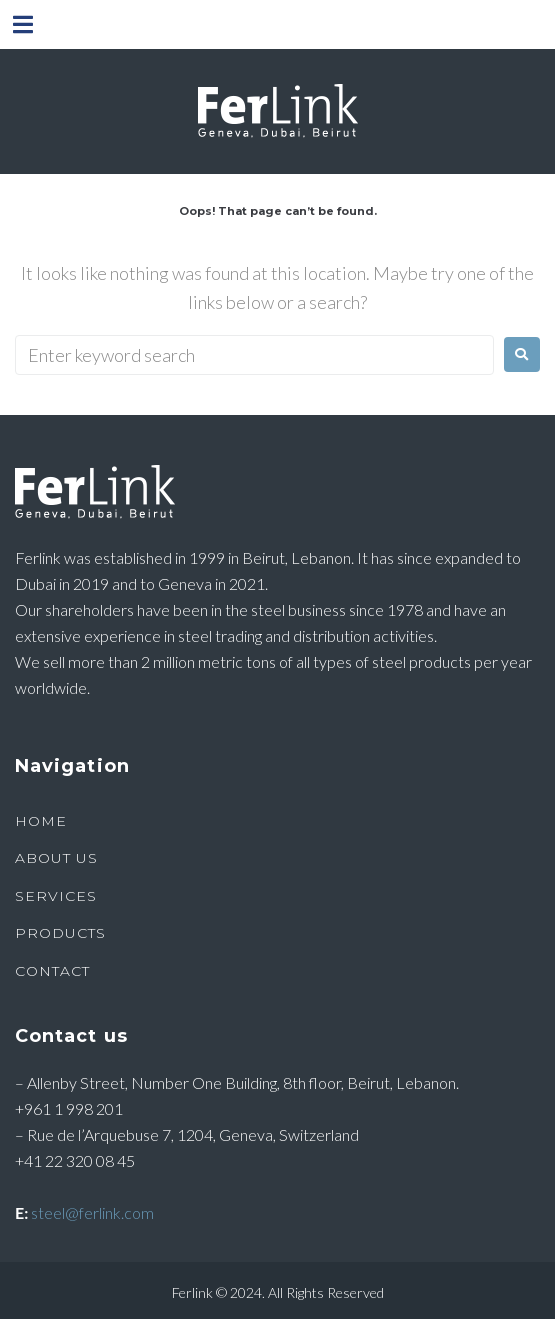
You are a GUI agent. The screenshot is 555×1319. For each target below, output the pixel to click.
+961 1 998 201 (69, 1108)
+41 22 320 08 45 (75, 1160)
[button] (22, 24)
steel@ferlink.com (92, 1212)
